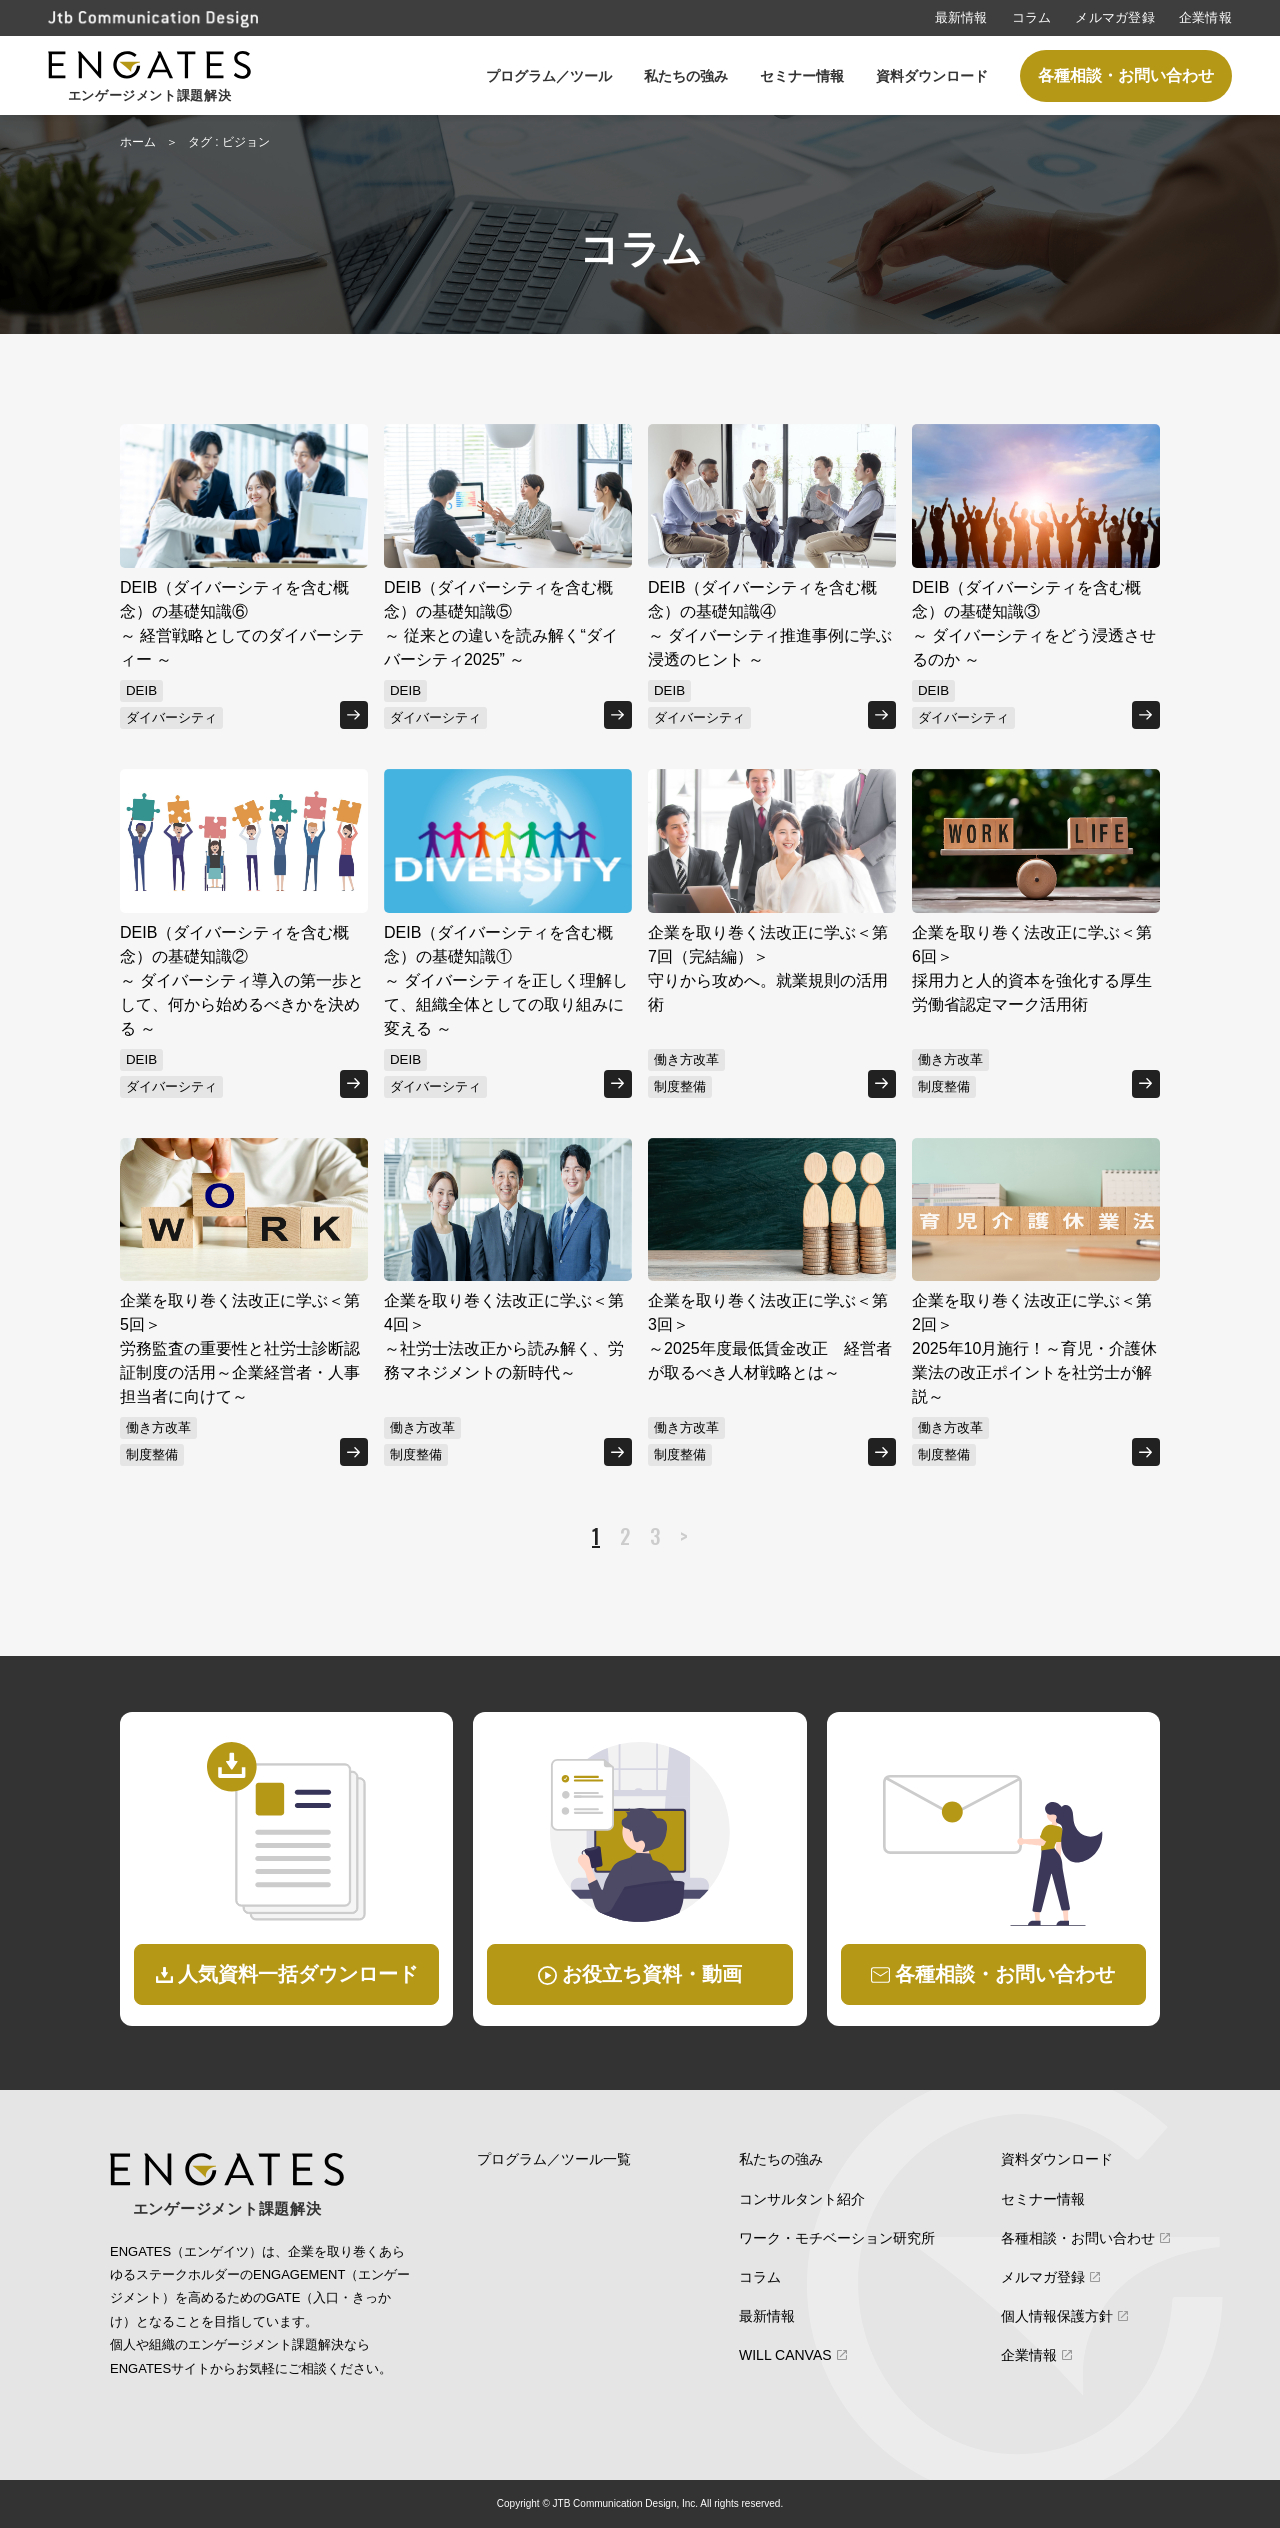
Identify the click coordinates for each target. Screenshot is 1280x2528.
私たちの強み (686, 76)
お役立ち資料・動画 (652, 1974)
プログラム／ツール (549, 76)
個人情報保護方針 (1057, 2316)
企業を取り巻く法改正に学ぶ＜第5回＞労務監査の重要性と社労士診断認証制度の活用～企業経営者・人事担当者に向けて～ (240, 1348)
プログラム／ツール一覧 (554, 2159)
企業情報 (1205, 17)
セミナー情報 (802, 76)
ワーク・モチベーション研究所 (837, 2238)
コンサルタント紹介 (802, 2199)
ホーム (138, 142)
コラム (1032, 17)
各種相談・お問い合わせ (1126, 75)
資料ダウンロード (932, 76)
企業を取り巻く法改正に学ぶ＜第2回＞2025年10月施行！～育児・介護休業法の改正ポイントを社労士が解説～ (1034, 1348)
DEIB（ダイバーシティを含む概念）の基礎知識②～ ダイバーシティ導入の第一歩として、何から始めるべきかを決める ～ (242, 980)
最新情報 (961, 17)
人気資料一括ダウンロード (298, 1974)
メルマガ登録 (1115, 17)
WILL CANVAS (785, 2355)
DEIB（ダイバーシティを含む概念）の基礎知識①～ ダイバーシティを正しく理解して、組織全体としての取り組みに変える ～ (506, 980)
